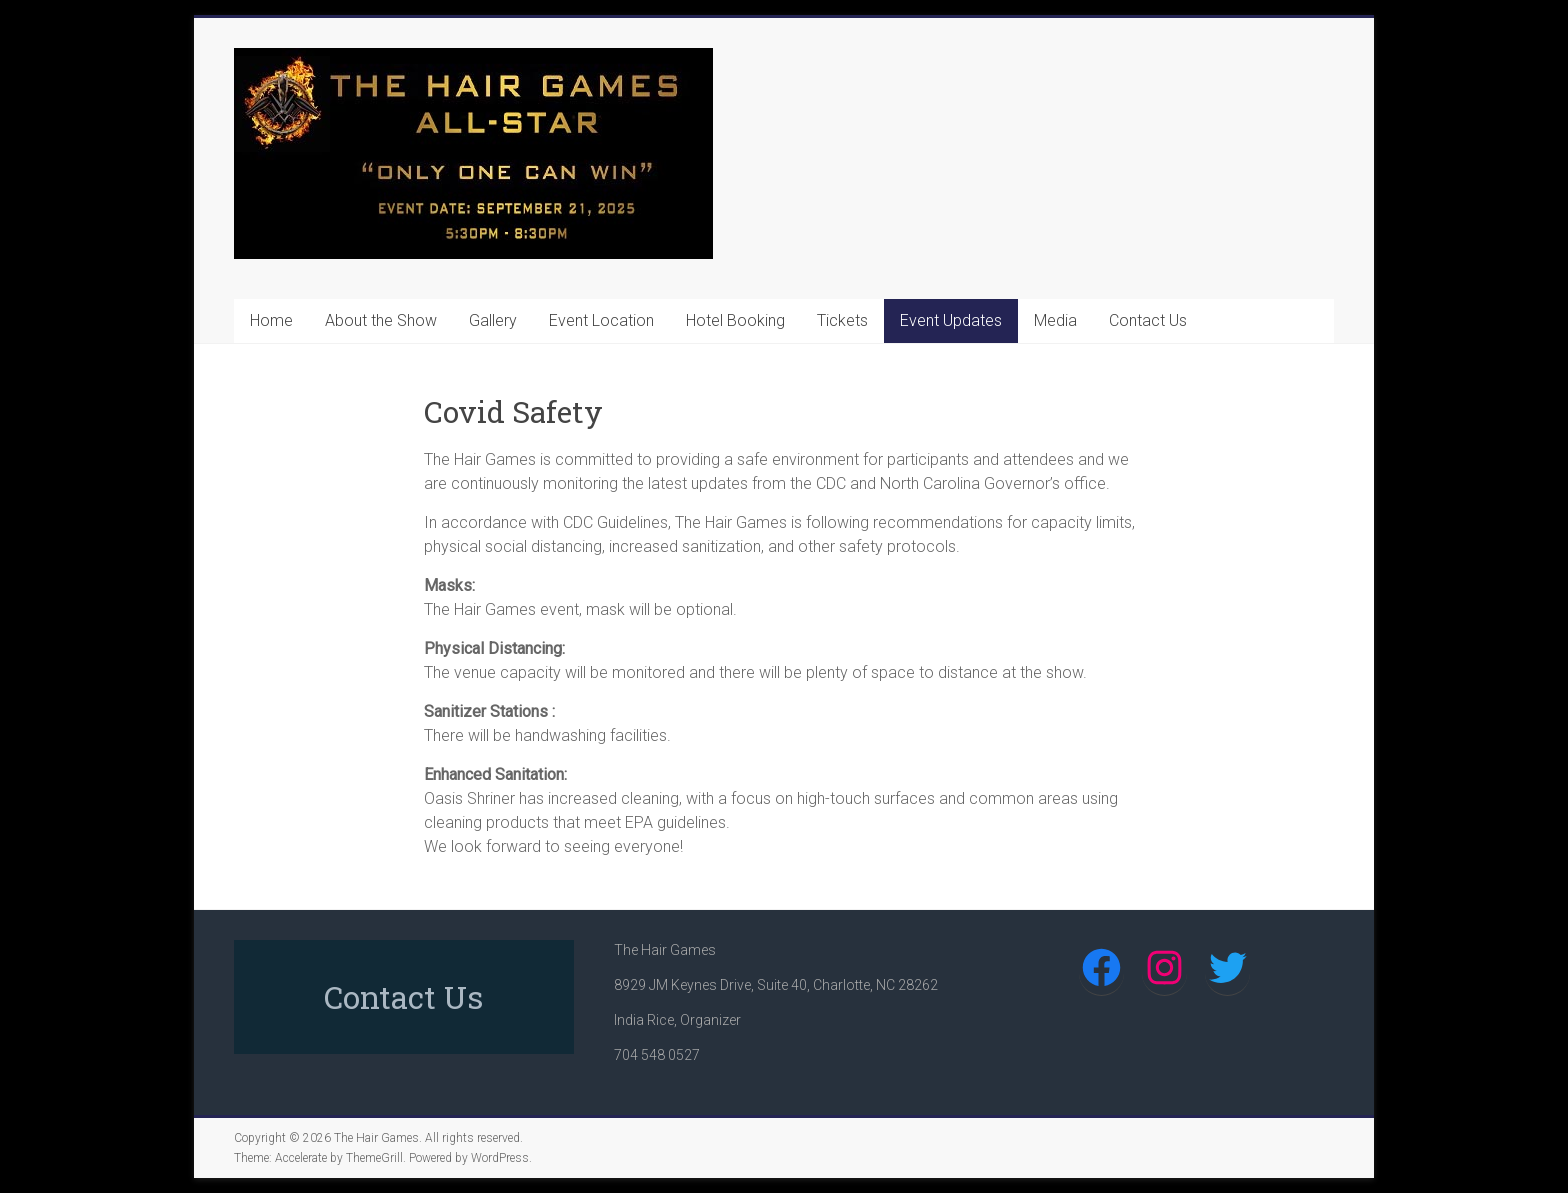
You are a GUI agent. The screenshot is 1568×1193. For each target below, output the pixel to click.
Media (1055, 320)
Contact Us (1148, 320)
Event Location (601, 320)
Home (271, 320)
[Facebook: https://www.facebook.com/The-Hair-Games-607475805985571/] (1101, 967)
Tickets (842, 320)
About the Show (381, 320)
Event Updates (951, 320)
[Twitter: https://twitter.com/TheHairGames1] (1227, 967)
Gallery (493, 320)
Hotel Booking (735, 320)
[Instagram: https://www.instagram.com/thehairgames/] (1164, 967)
